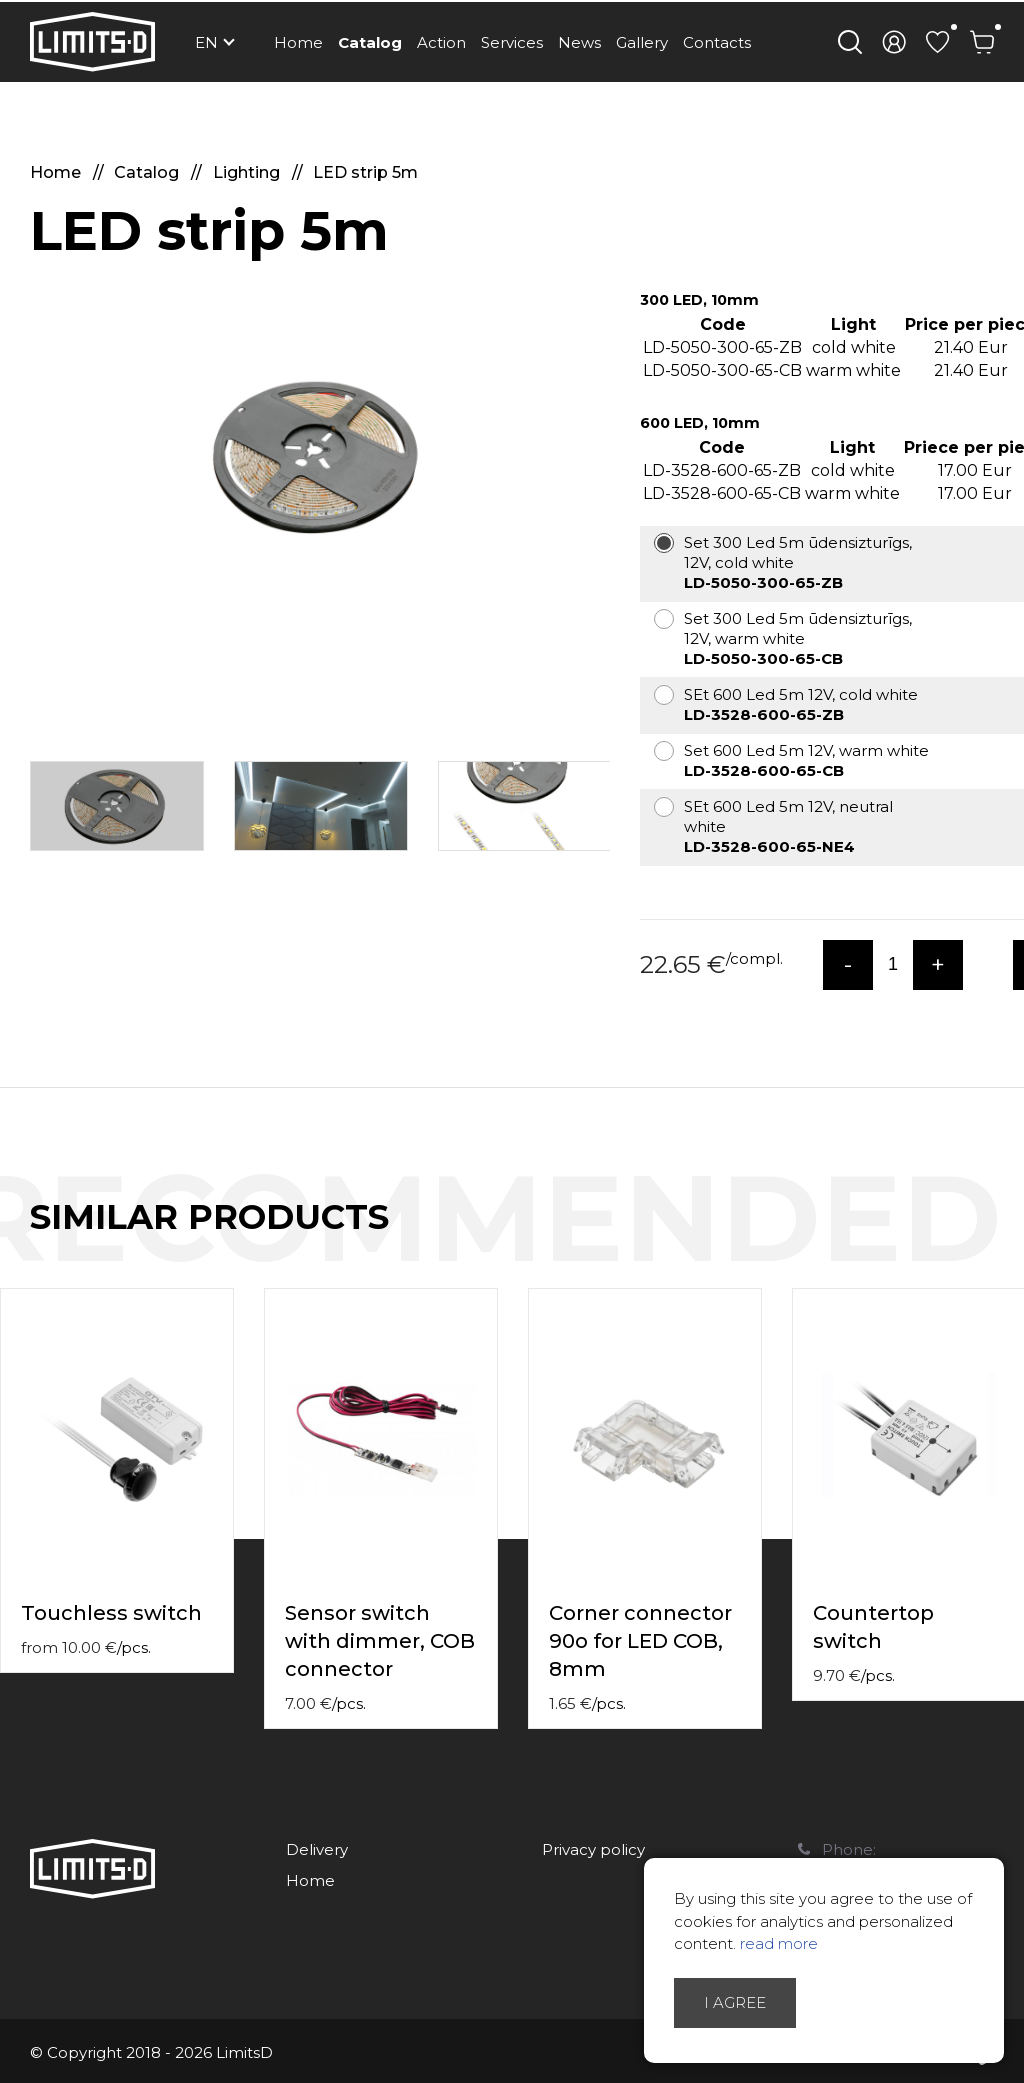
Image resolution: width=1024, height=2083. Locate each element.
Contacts (717, 42)
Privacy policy (593, 1849)
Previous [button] (972, 1238)
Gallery (642, 42)
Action (441, 42)
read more (779, 1943)
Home (298, 42)
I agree (735, 2002)
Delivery (317, 1849)
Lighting (248, 172)
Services (512, 42)
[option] (320, 456)
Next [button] (1012, 1238)
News (579, 42)
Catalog (370, 42)
